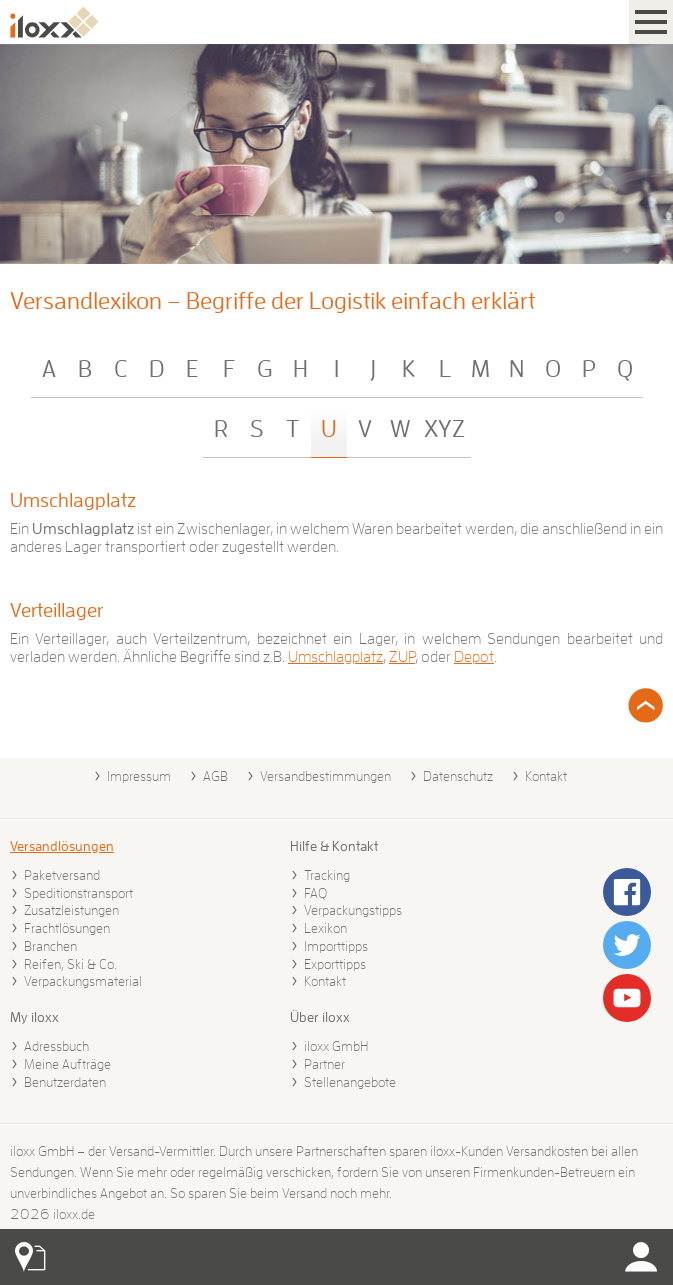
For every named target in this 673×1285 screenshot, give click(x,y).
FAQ (315, 893)
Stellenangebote (350, 1082)
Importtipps (336, 946)
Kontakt (546, 776)
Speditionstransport (78, 893)
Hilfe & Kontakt (334, 846)
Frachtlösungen (67, 928)
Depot (474, 657)
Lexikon (325, 928)
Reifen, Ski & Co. (70, 964)
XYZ (444, 429)
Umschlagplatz (73, 500)
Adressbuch (56, 1046)
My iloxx (34, 1017)
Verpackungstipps (353, 910)
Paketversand (62, 875)
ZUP (402, 657)
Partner (324, 1064)
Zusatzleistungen (71, 910)
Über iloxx (320, 1017)
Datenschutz (458, 776)
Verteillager (56, 610)
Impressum (139, 776)
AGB (215, 776)
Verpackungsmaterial (83, 981)
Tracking (327, 875)
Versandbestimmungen (325, 776)
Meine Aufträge (67, 1064)
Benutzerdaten (65, 1082)
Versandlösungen (62, 846)
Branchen (50, 946)
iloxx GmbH (336, 1046)
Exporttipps (335, 964)
